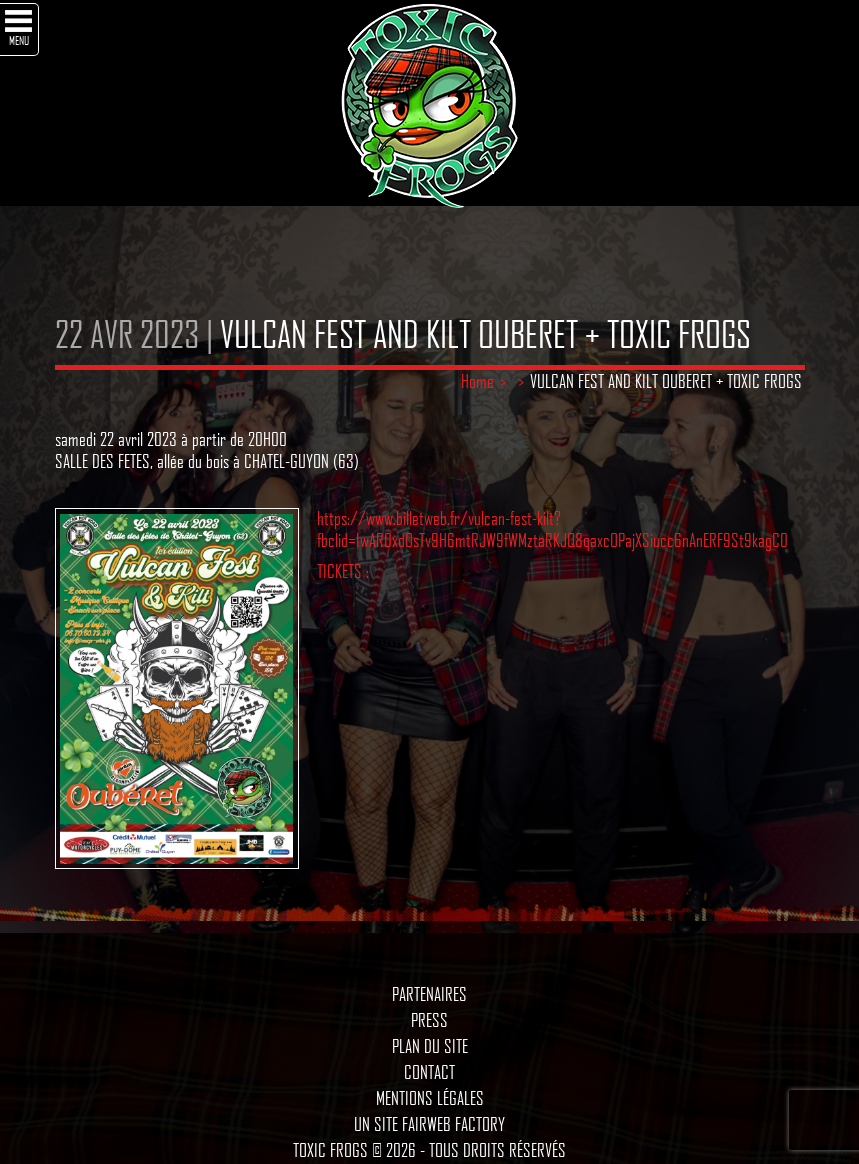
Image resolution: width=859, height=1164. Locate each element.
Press (429, 1020)
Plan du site (430, 1046)
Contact (429, 1072)
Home (477, 381)
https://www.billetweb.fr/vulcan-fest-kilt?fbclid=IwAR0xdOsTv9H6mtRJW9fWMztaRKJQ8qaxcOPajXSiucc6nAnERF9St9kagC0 (552, 529)
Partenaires (429, 994)
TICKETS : (343, 571)
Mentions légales (430, 1098)
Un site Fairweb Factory (429, 1124)
